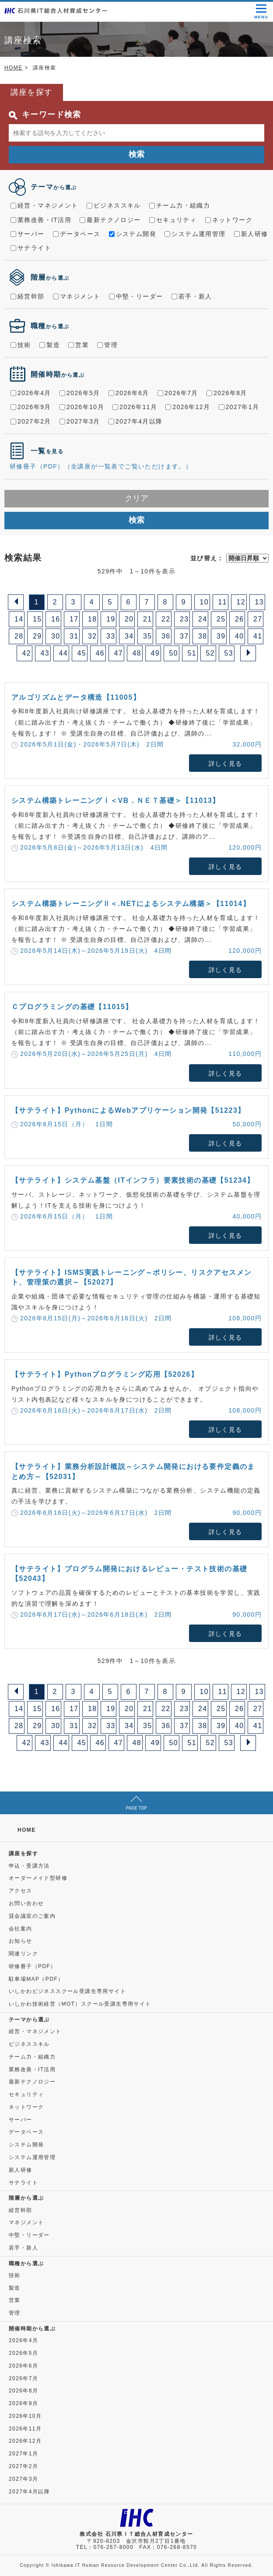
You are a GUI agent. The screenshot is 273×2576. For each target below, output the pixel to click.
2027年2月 (30, 421)
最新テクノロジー (110, 219)
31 (74, 636)
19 (111, 619)
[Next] (248, 653)
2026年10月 (82, 406)
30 (55, 636)
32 (92, 636)
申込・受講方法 (29, 1866)
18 (92, 619)
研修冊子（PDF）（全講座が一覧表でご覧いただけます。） (101, 466)
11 (223, 602)
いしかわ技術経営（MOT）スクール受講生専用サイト (80, 2004)
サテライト (30, 247)
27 (257, 619)
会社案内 (20, 1929)
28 (19, 636)
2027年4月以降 (135, 421)
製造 (49, 344)
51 (192, 653)
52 (210, 653)
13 (259, 602)
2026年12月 (187, 406)
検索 (136, 154)
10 (204, 602)
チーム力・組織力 (179, 205)
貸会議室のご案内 (32, 1916)
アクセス (20, 1891)
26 (239, 619)
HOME (13, 68)
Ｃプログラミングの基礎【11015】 (72, 1006)
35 (147, 636)
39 (221, 636)
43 (45, 653)
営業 (78, 344)
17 (74, 619)
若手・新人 (192, 296)
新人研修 (251, 233)
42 (27, 653)
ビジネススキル (114, 205)
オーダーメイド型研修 (38, 1878)
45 (82, 653)
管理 (107, 344)
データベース (76, 233)
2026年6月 (128, 392)
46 (100, 653)
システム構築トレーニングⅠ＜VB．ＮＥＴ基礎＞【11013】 (115, 800)
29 (37, 636)
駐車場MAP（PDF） (36, 1979)
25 (221, 619)
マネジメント (76, 296)
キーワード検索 (45, 114)
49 (155, 653)
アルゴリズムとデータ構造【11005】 (75, 697)
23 (184, 619)
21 (147, 619)
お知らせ (20, 1941)
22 (166, 619)
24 (202, 619)
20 (129, 619)
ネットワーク (228, 219)
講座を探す (23, 1853)
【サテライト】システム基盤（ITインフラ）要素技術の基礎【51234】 (133, 1180)
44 (63, 653)
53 (229, 653)
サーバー (27, 233)
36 (166, 636)
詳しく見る (225, 763)
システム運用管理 (194, 233)
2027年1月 (239, 406)
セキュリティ (172, 219)
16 (55, 619)
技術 (20, 344)
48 (137, 653)
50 (173, 653)
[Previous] (16, 602)
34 (129, 636)
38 (202, 636)
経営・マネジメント (44, 205)
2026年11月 (134, 406)
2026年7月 (178, 392)
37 (184, 636)
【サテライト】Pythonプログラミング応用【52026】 (104, 1374)
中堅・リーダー (136, 296)
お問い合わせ (26, 1903)
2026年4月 (30, 392)
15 (37, 619)
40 (239, 636)
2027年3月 (80, 421)
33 (111, 636)
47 (118, 653)
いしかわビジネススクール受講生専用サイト (67, 1991)
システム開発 (132, 233)
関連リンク (23, 1954)
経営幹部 (27, 296)
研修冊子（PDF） (32, 1966)
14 (19, 619)
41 (257, 636)
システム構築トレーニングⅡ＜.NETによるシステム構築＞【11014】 (130, 903)
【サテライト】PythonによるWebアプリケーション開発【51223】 (128, 1110)
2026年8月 (226, 392)
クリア (136, 498)
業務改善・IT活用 (40, 219)
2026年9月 (30, 406)
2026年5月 (80, 392)
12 (241, 602)
